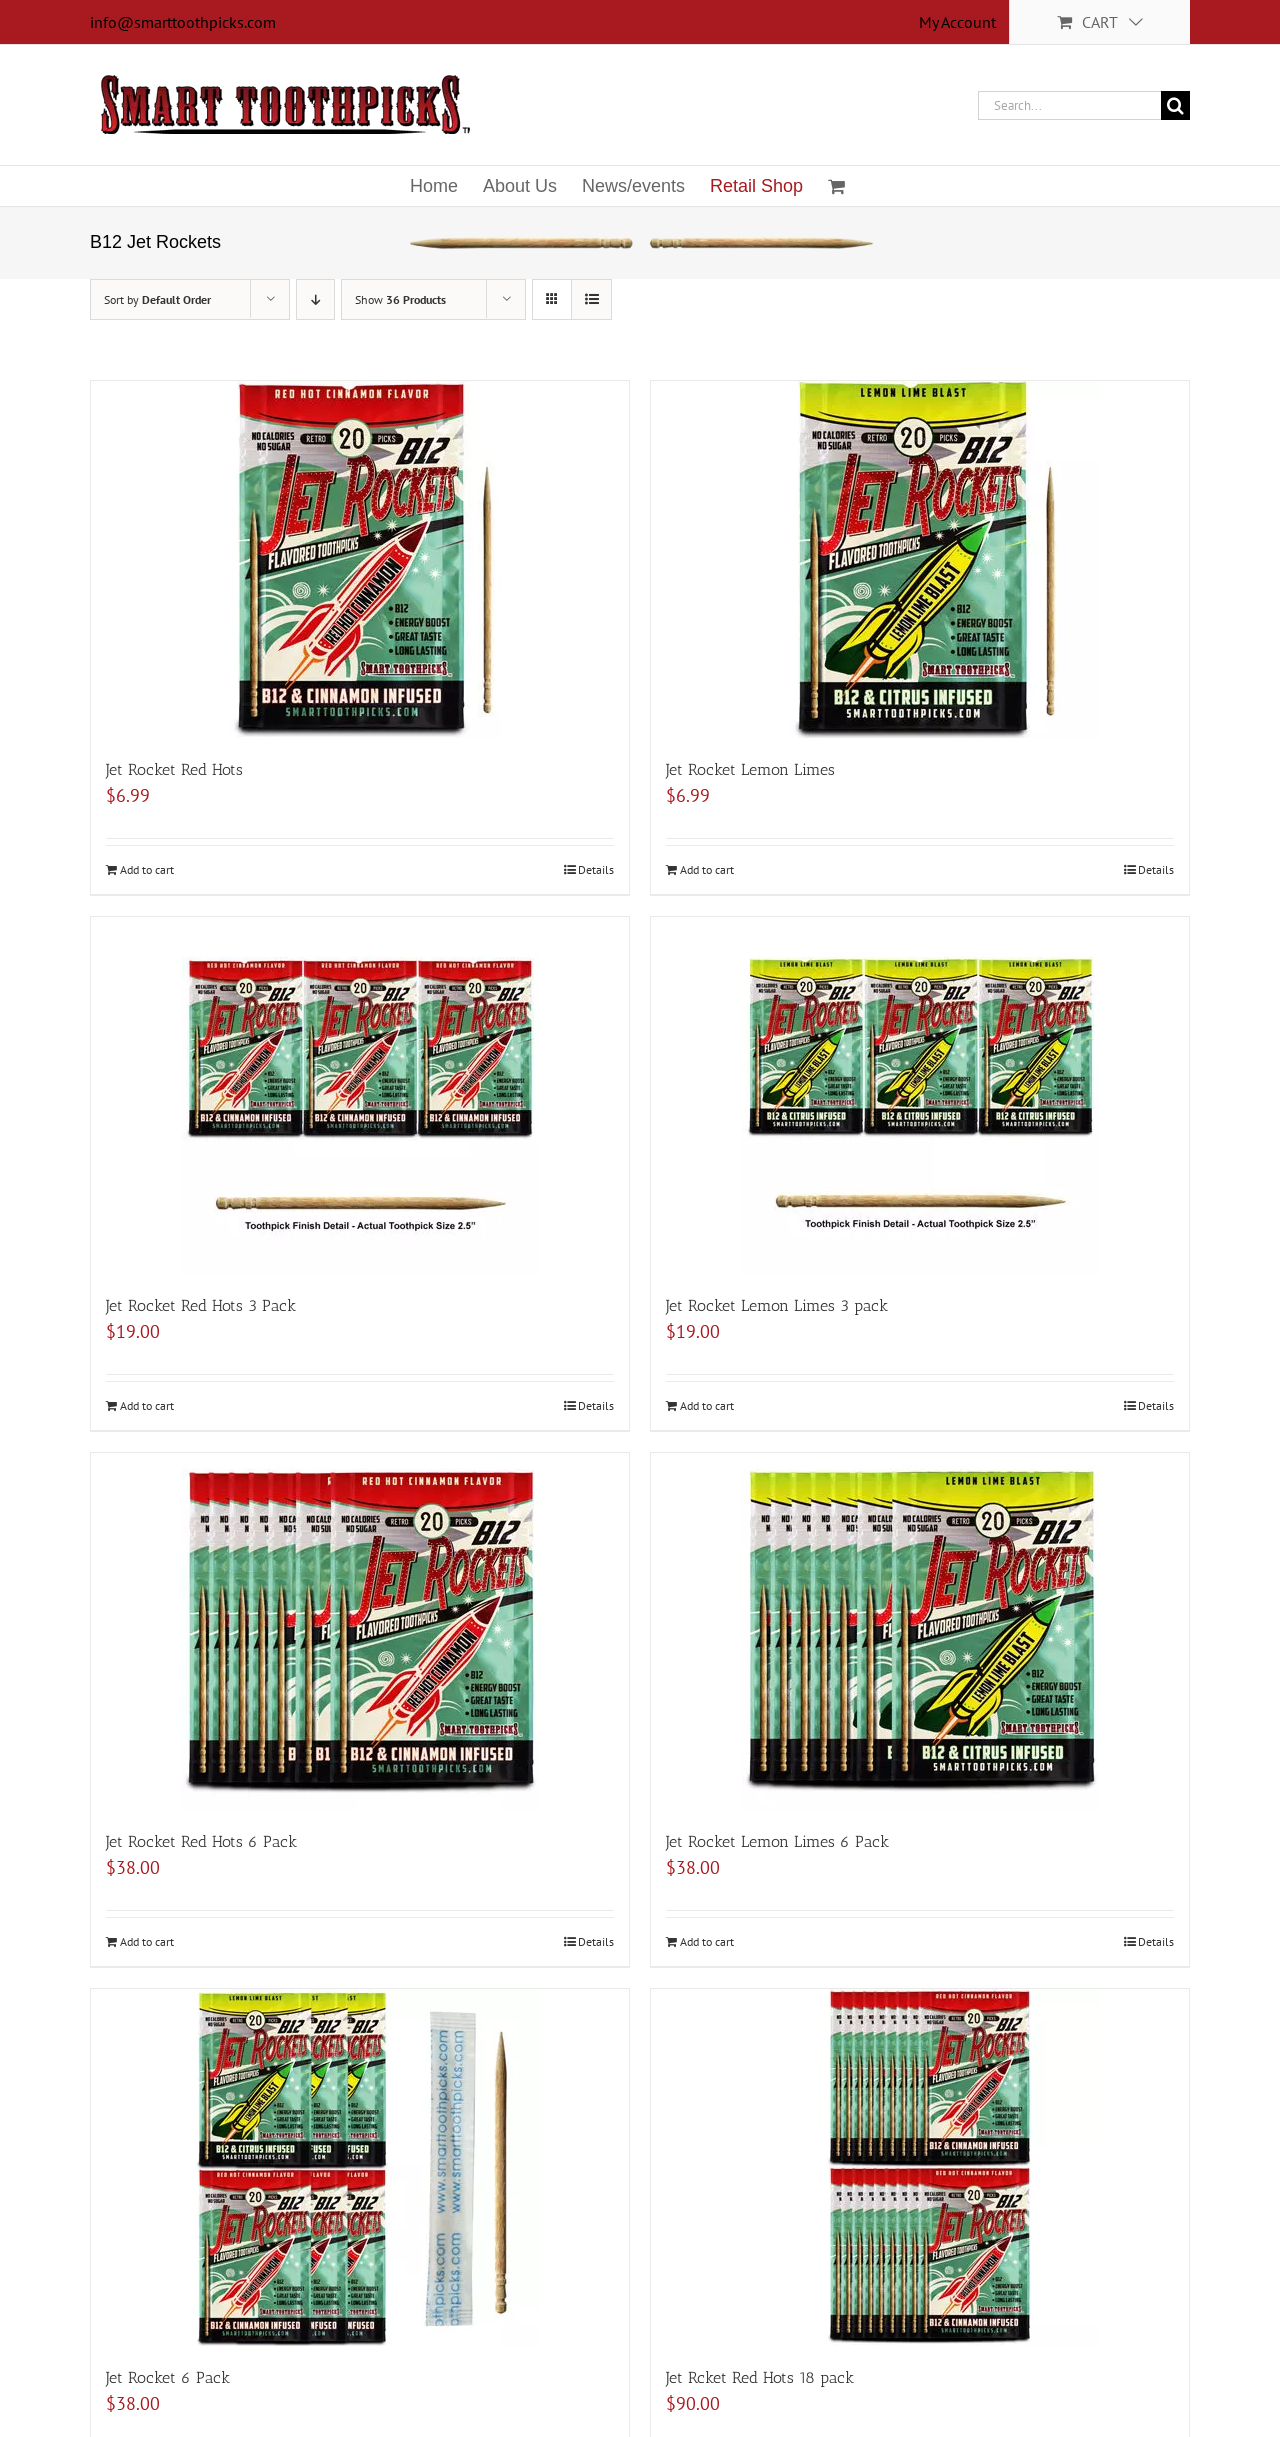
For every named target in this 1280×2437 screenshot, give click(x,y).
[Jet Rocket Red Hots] (360, 559)
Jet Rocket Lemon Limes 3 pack (777, 1305)
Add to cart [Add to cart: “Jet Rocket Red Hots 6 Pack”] (147, 1941)
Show (400, 299)
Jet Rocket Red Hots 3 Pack (201, 1305)
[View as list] (591, 299)
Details (596, 869)
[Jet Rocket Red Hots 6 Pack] (360, 1631)
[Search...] (1069, 105)
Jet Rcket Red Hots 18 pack (760, 2377)
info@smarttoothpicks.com (183, 22)
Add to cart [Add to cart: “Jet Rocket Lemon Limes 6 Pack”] (707, 1941)
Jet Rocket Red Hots (174, 769)
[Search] (1175, 105)
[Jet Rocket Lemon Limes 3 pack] (920, 1095)
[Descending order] (315, 299)
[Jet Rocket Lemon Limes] (920, 559)
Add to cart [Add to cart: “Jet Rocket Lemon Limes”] (707, 869)
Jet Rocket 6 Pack (168, 2377)
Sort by (157, 299)
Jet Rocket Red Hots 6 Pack (201, 1841)
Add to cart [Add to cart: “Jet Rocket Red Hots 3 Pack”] (147, 1405)
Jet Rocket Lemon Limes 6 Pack (777, 1841)
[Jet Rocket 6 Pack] (360, 2167)
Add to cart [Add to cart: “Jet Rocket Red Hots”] (147, 869)
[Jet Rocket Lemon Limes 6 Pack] (920, 1631)
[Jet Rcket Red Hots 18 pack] (920, 2167)
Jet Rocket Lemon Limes (750, 769)
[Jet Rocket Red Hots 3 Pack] (360, 1095)
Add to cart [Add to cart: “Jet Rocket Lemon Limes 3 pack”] (707, 1405)
